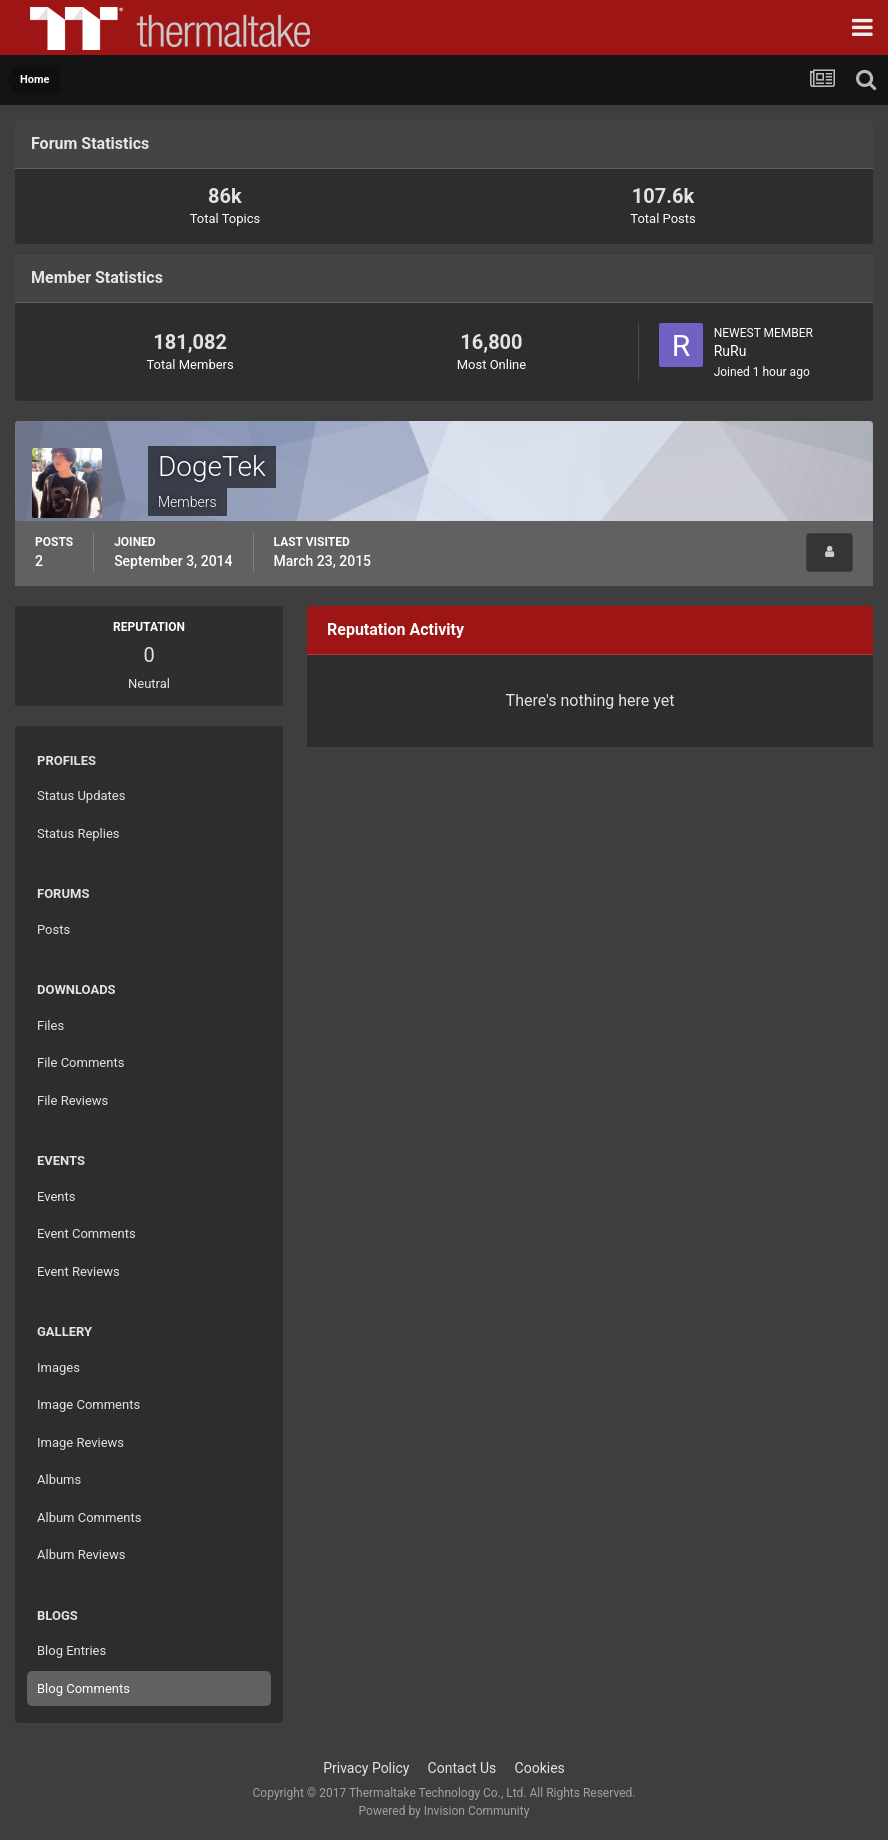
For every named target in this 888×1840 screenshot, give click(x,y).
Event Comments (86, 1233)
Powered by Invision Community (444, 1811)
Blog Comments (83, 1688)
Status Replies (78, 833)
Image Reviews (80, 1442)
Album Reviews (81, 1554)
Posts (53, 929)
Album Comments (89, 1517)
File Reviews (72, 1100)
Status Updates (81, 795)
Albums (59, 1479)
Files (50, 1025)
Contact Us (462, 1768)
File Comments (80, 1062)
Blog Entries (71, 1650)
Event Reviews (78, 1271)
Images (58, 1367)
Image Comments (88, 1404)
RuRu (730, 351)
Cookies (540, 1768)
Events (56, 1196)
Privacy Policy (366, 1768)
